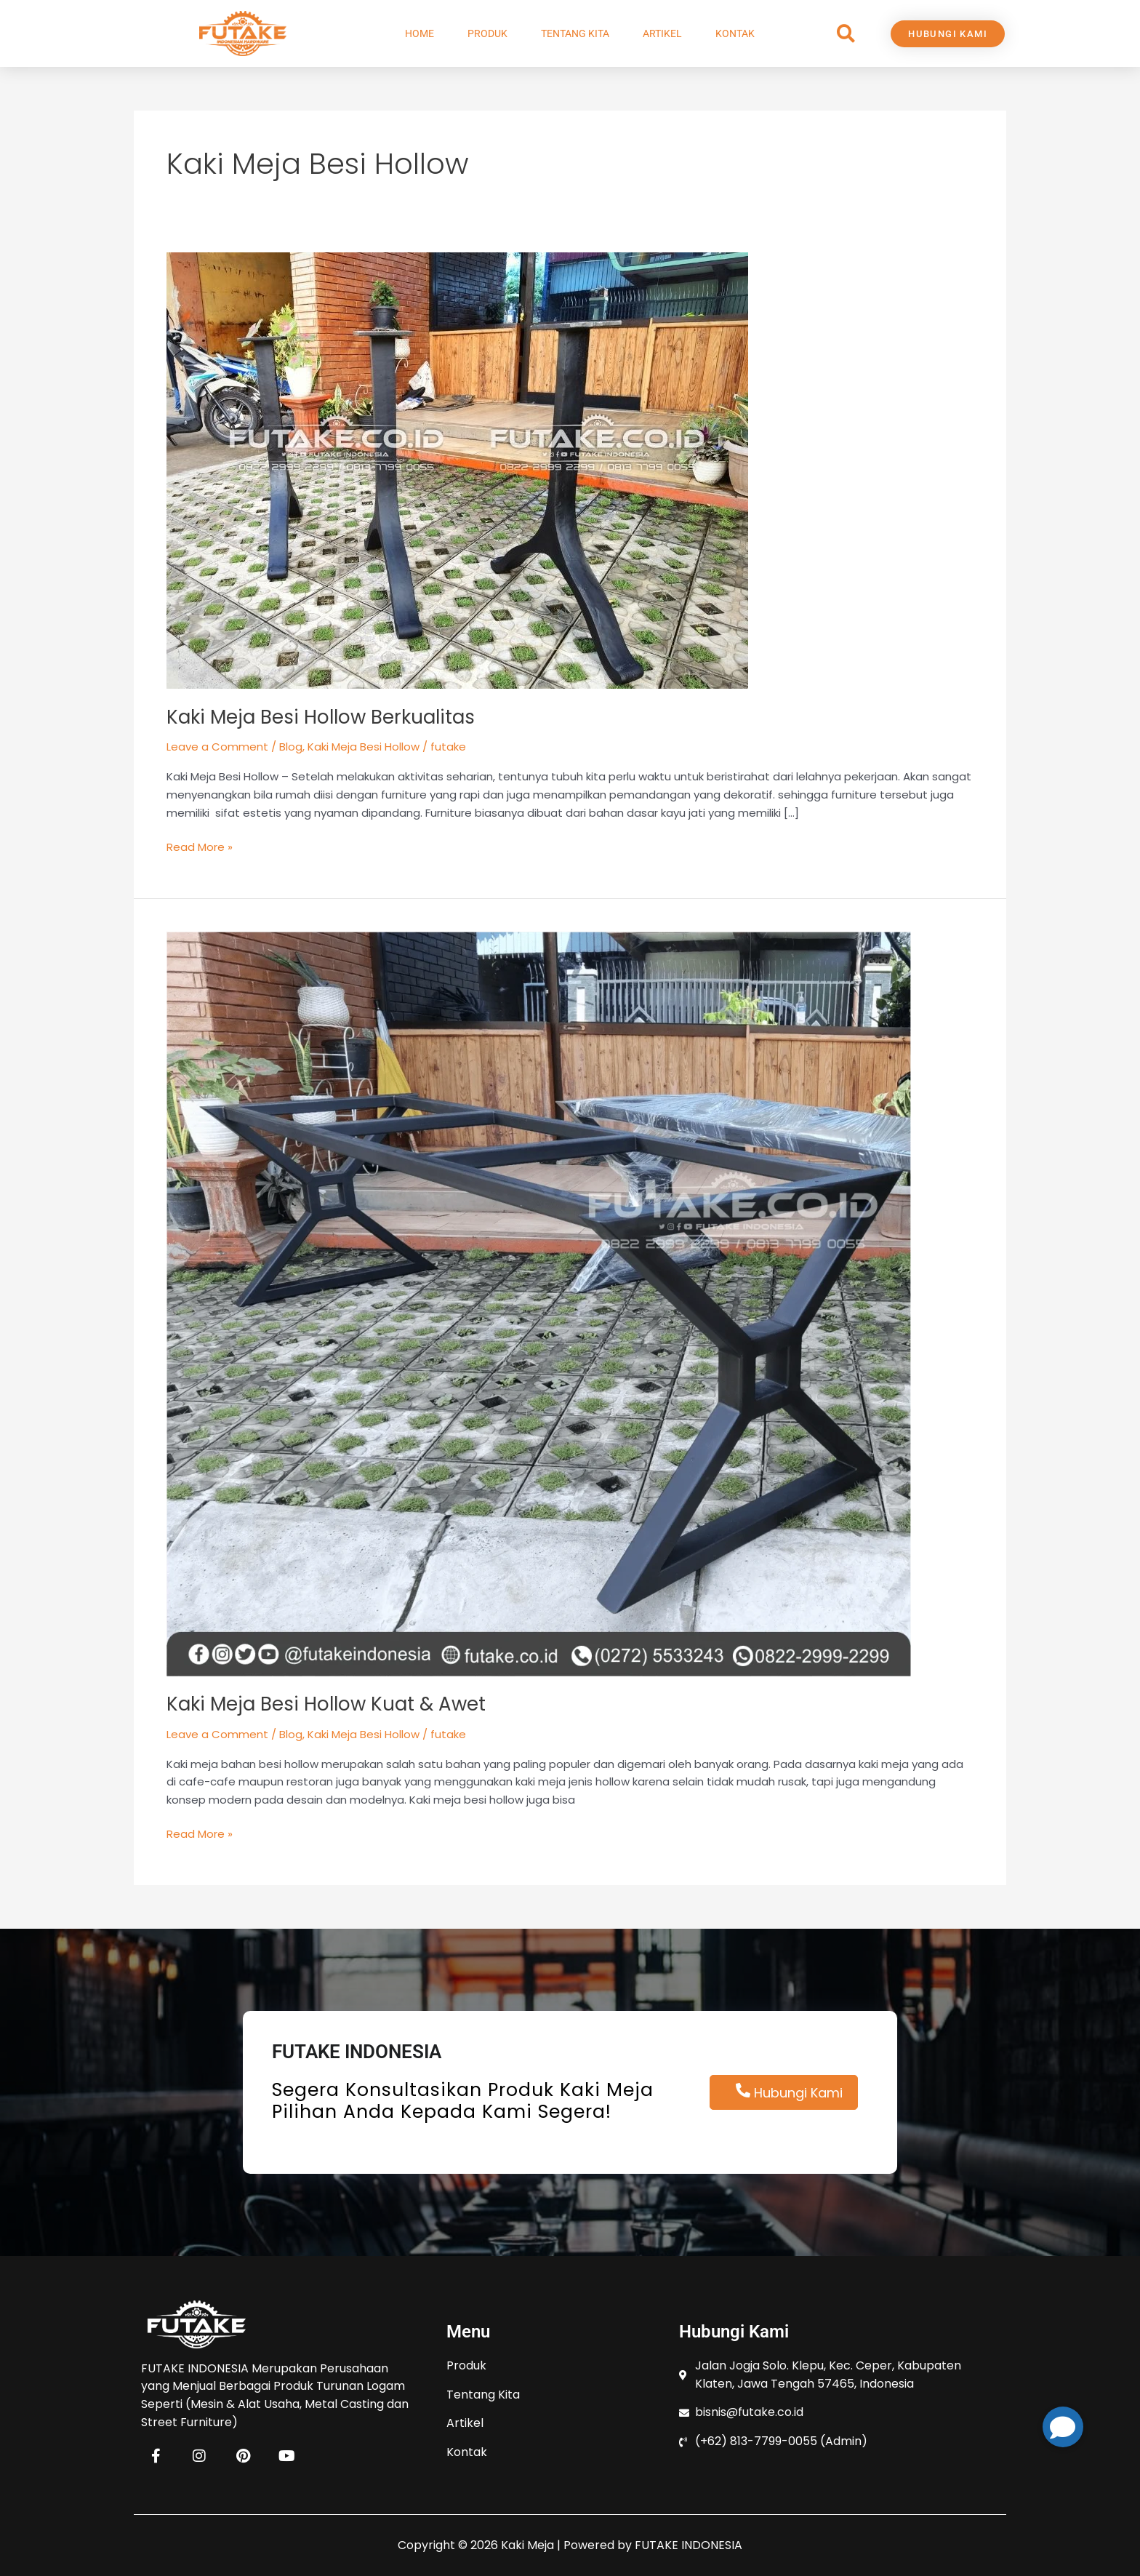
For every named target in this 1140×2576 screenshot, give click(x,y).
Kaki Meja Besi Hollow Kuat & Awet (326, 1704)
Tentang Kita (575, 33)
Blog (290, 746)
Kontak (735, 33)
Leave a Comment (217, 746)
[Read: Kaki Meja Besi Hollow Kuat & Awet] (538, 1303)
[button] (846, 34)
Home (419, 33)
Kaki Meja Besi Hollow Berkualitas (320, 717)
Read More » (199, 847)
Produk (487, 33)
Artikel (662, 33)
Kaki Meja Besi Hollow (364, 746)
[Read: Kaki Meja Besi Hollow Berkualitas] (457, 469)
